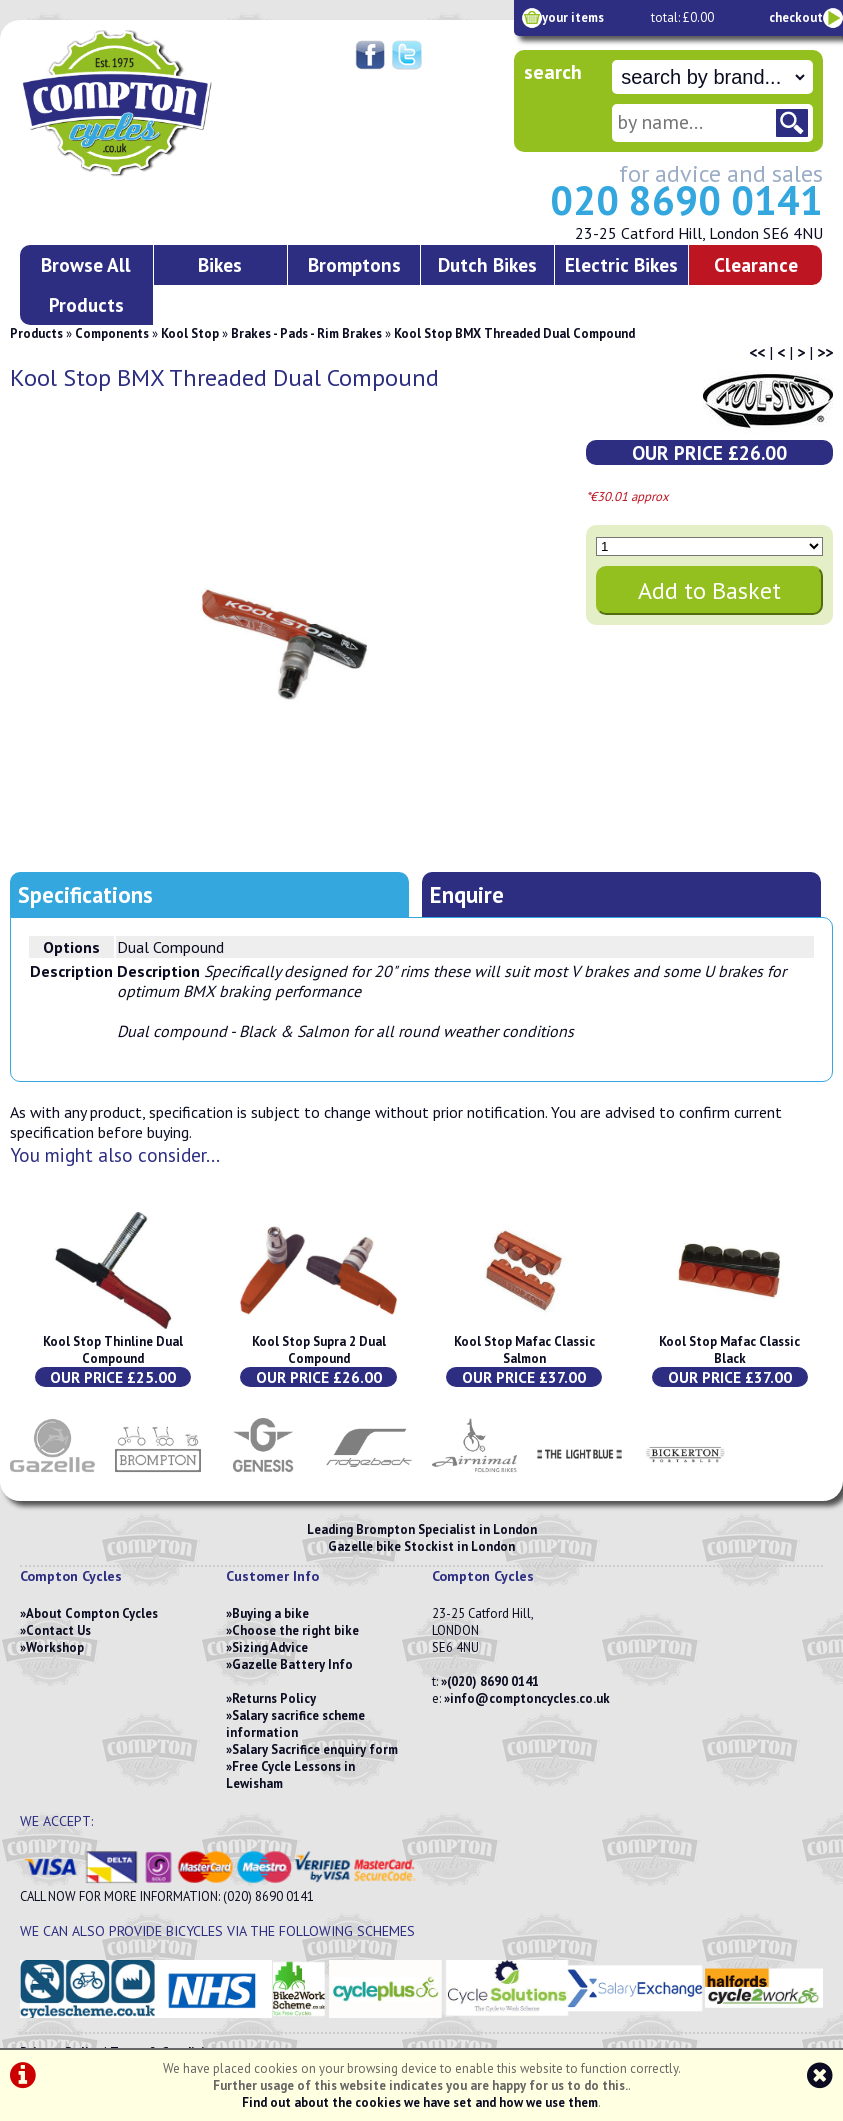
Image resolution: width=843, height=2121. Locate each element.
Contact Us (58, 1630)
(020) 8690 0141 (493, 1681)
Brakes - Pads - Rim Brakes (306, 333)
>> (825, 352)
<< (757, 352)
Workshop (55, 1647)
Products (36, 333)
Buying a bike (270, 1613)
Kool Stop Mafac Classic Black (729, 1350)
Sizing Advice (270, 1647)
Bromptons (354, 264)
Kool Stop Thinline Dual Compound (113, 1350)
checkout (796, 17)
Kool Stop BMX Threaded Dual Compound (514, 333)
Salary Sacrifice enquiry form (315, 1749)
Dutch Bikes (487, 264)
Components (112, 333)
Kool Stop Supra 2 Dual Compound (319, 1350)
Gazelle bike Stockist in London (421, 1546)
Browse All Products (86, 284)
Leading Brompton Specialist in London (422, 1529)
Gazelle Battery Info (292, 1664)
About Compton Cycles (92, 1613)
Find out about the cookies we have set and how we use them (420, 2102)
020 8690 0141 (686, 200)
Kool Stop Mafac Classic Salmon (524, 1350)
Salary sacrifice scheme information (295, 1724)
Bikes (220, 264)
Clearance (756, 264)
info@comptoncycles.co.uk (530, 1698)
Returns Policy (274, 1698)
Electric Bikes (621, 264)
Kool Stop (190, 333)
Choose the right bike (295, 1630)
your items (573, 17)
